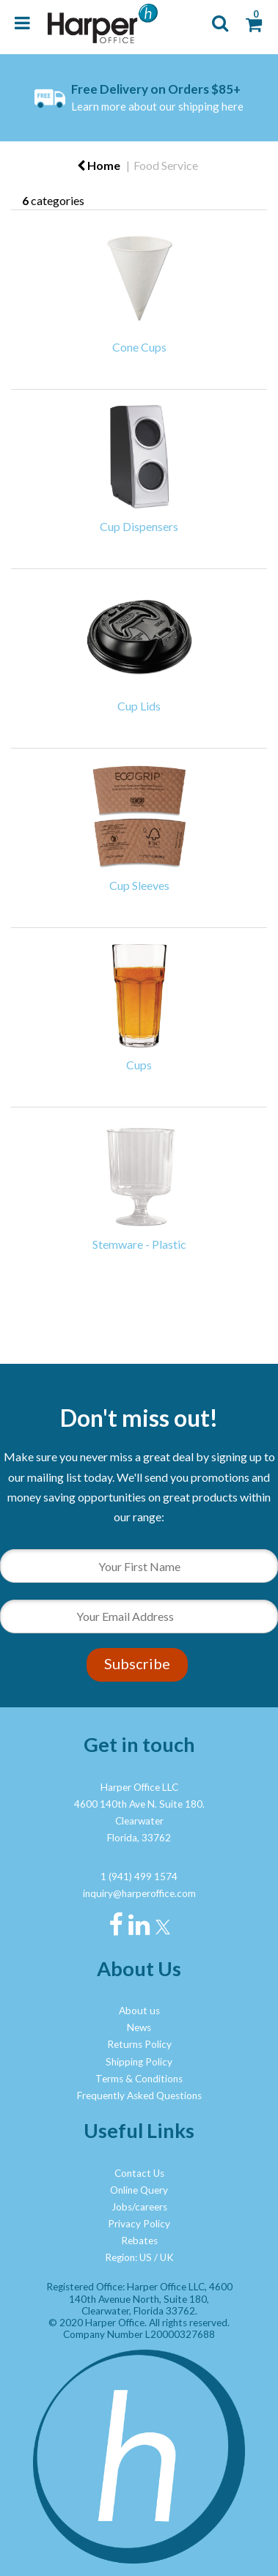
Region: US (128, 2257)
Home (98, 165)
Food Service (165, 165)
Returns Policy (139, 2044)
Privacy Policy (139, 2224)
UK (167, 2257)
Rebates (139, 2240)
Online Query (139, 2190)
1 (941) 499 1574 (139, 1876)
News (139, 2027)
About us (139, 2010)
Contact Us (139, 2173)
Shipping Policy (139, 2062)
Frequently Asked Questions (139, 2095)
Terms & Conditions (139, 2079)
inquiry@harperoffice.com (139, 1893)
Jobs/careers (139, 2207)
